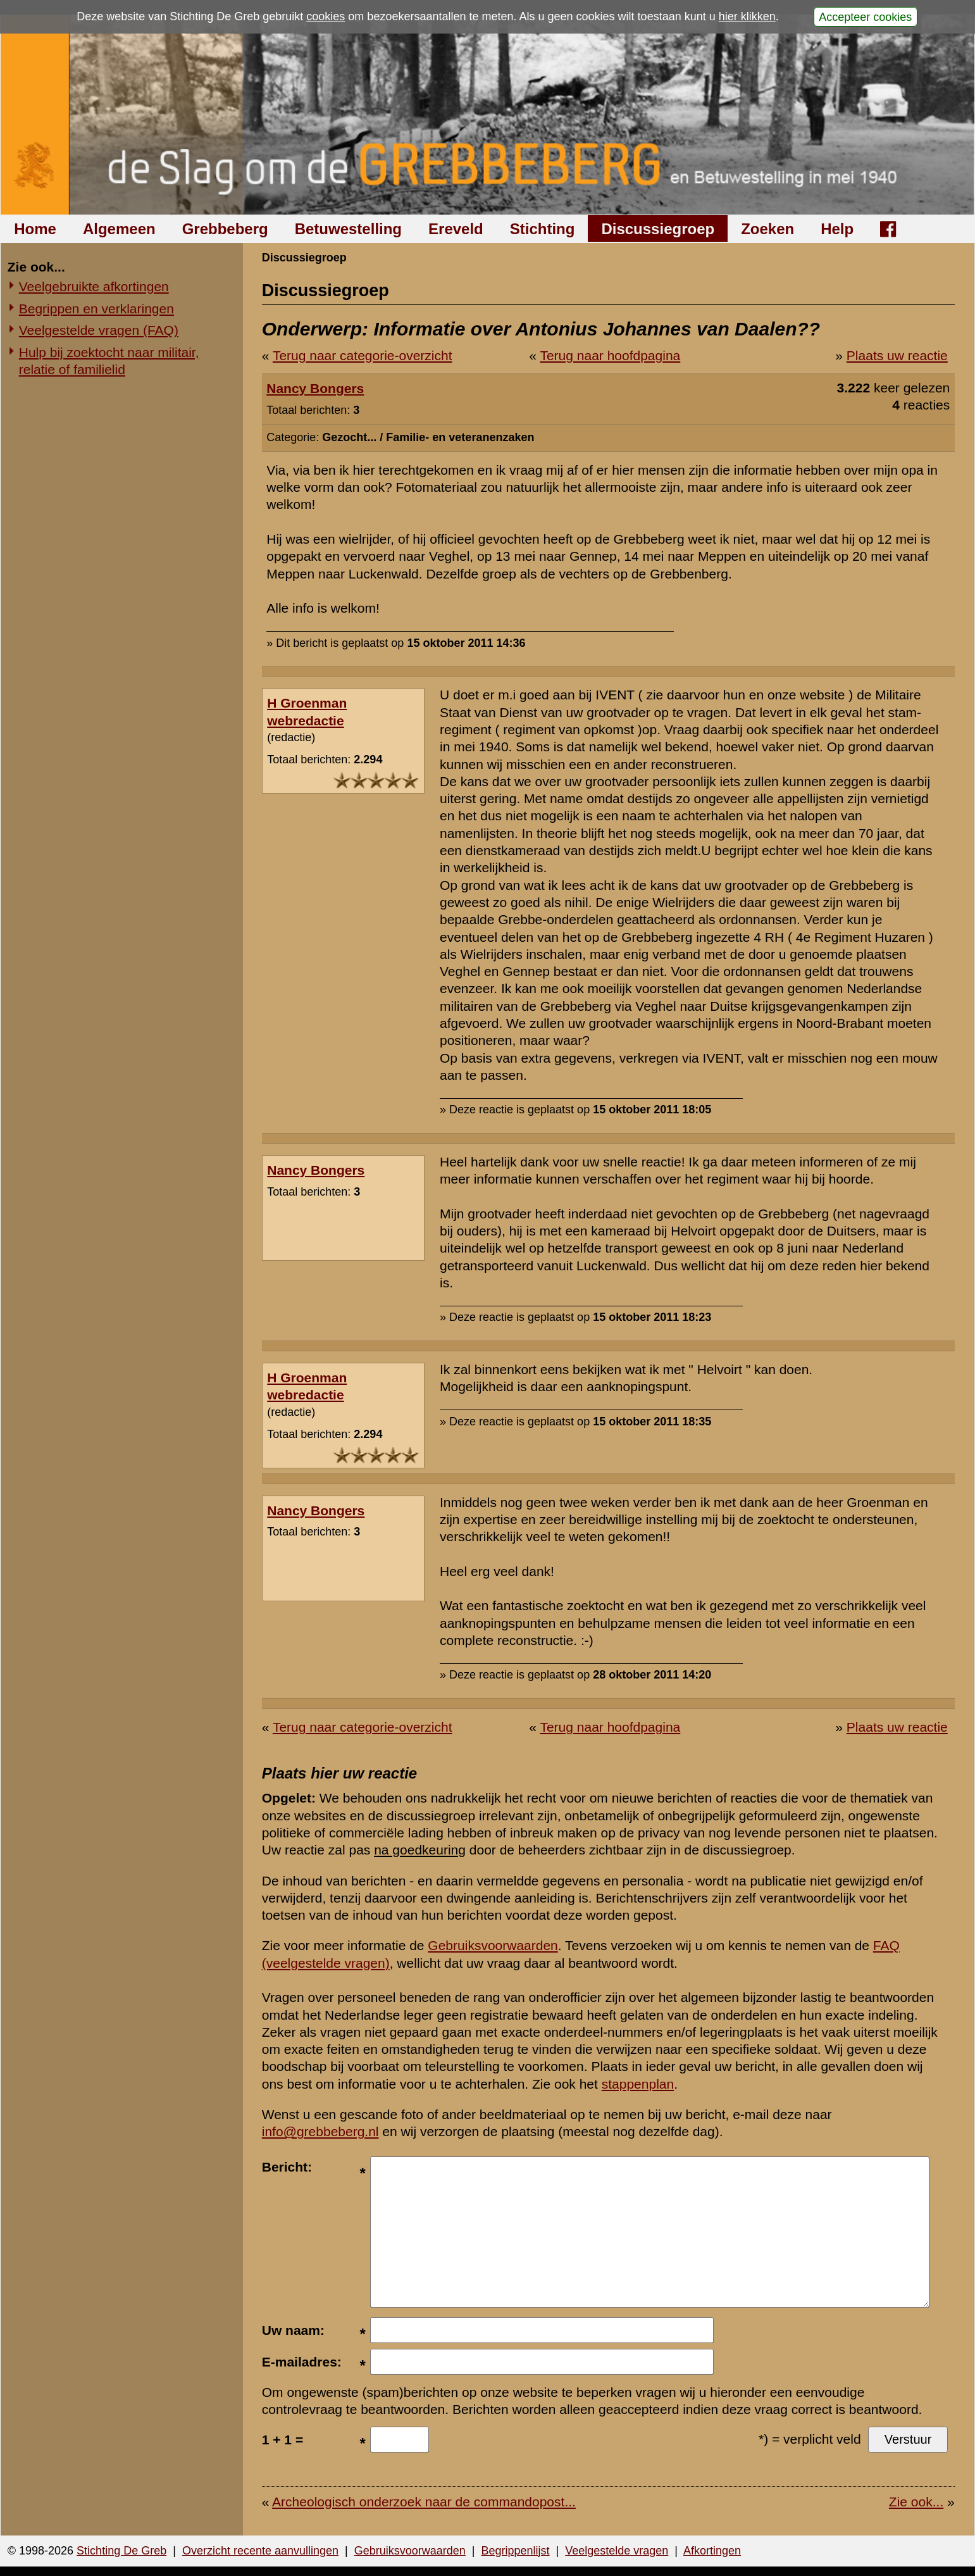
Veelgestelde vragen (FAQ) (98, 330)
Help (837, 228)
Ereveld (455, 228)
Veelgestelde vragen (616, 2550)
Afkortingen (712, 2550)
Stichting (542, 228)
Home (35, 228)
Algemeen (119, 228)
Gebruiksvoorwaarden (492, 1945)
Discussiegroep (657, 228)
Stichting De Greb (121, 2550)
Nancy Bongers (315, 388)
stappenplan (638, 2084)
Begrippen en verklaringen (96, 308)
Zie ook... (916, 2501)
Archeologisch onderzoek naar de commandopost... (424, 2501)
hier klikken (747, 16)
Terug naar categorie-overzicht (362, 355)
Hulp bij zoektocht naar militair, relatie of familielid (109, 361)
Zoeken (767, 228)
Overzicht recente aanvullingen (260, 2550)
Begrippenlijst (515, 2550)
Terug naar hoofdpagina (610, 355)
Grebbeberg (225, 228)
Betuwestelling (348, 228)
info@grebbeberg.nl (320, 2131)
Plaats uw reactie (897, 355)
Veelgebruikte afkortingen (94, 286)
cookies (325, 16)
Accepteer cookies (865, 16)
